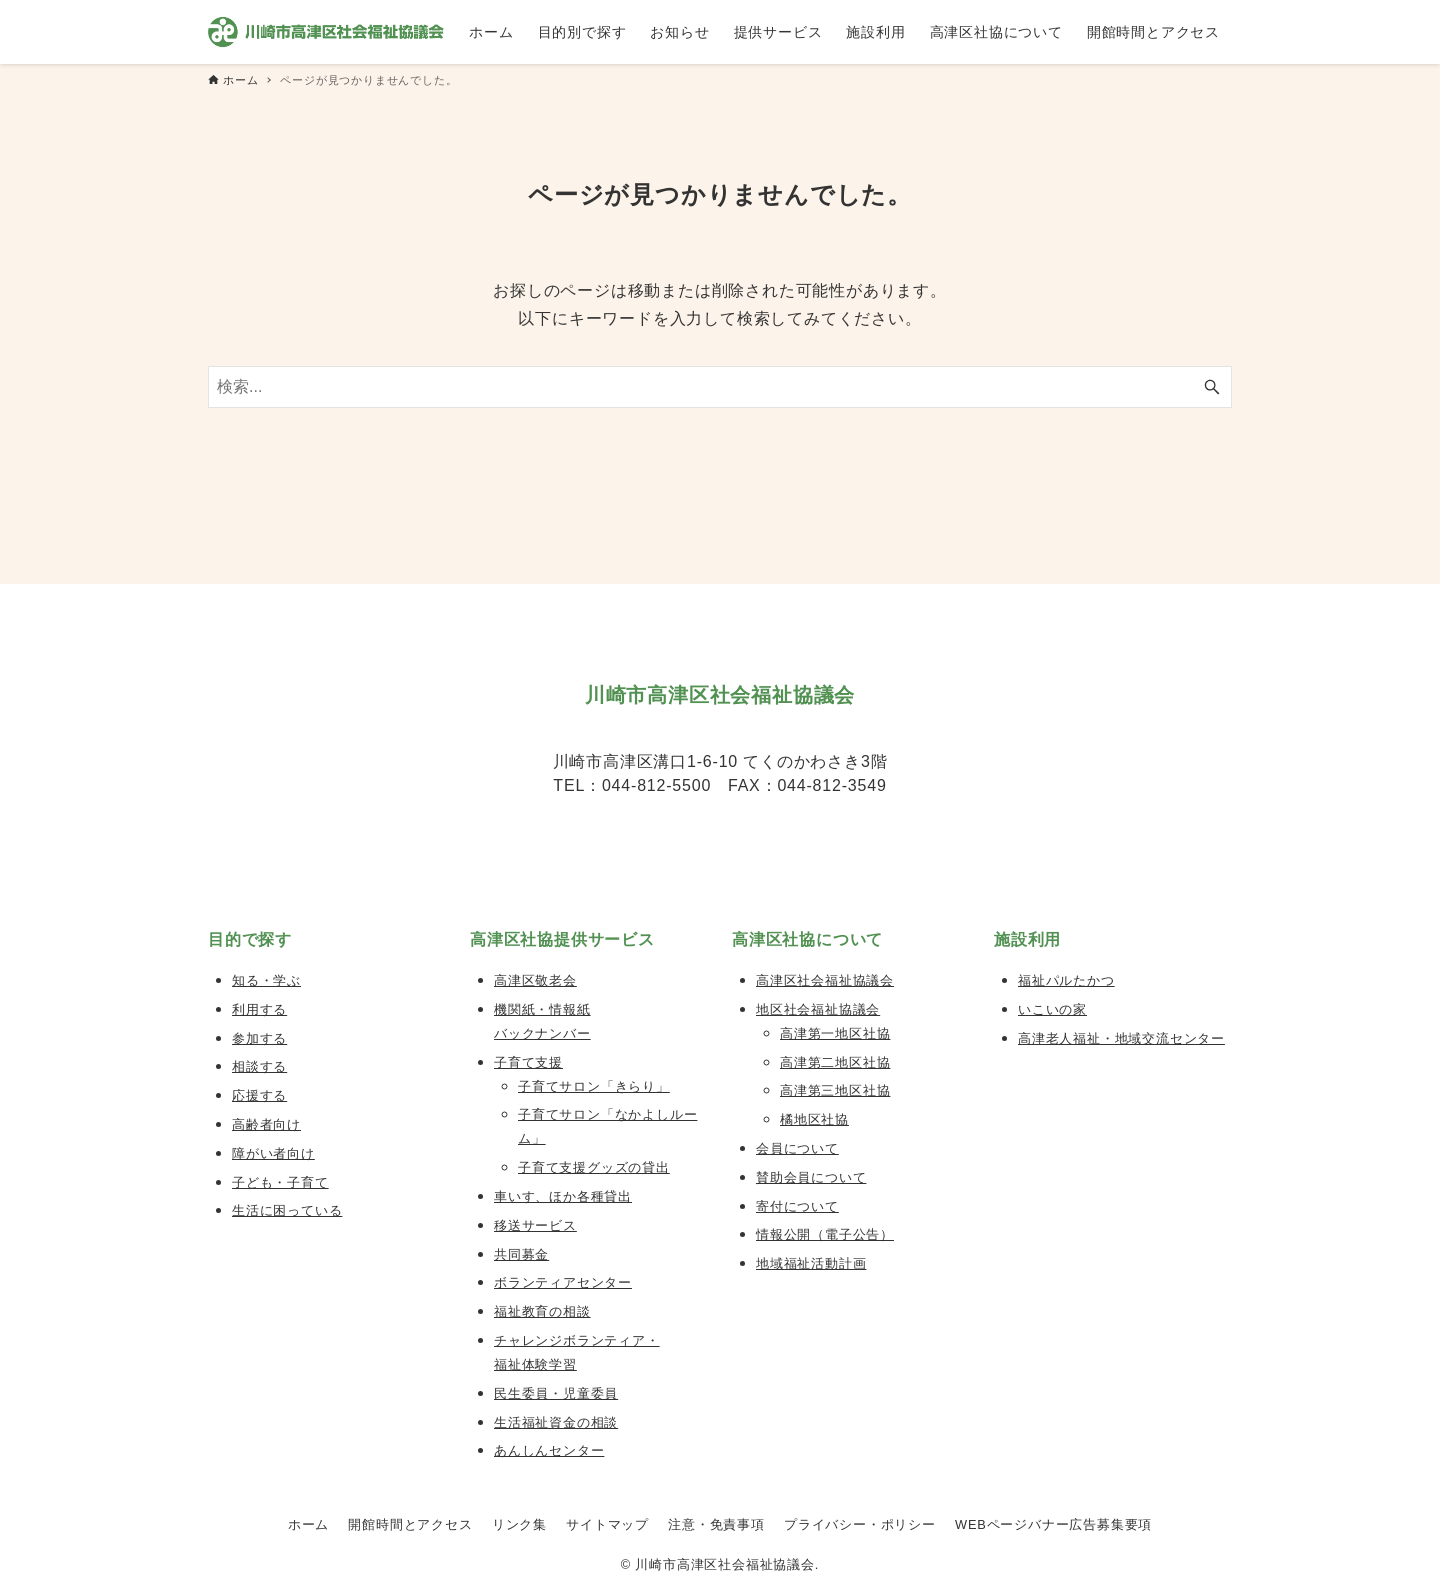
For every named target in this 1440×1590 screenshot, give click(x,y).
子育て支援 (528, 1062)
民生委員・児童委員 (556, 1393)
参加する (259, 1038)
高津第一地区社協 (835, 1033)
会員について (797, 1148)
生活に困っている (287, 1210)
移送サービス (535, 1225)
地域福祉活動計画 (811, 1263)
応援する (259, 1095)
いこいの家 (1052, 1009)
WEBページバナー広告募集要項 (1053, 1524)
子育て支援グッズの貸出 (594, 1167)
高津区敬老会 (535, 980)
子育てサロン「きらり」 (594, 1086)
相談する (259, 1066)
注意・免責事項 (716, 1524)
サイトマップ (607, 1524)
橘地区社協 (814, 1119)
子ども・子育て (280, 1182)
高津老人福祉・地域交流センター (1121, 1038)
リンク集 (519, 1524)
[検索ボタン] (1212, 387)
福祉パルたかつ (1066, 980)
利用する (259, 1009)
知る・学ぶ (266, 980)
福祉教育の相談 (542, 1311)
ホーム (308, 1524)
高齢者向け (266, 1124)
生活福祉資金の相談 (556, 1422)
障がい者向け (273, 1153)
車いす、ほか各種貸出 (563, 1196)
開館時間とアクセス (410, 1524)
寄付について (797, 1206)
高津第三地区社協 (835, 1090)
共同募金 (521, 1254)
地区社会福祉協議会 (818, 1009)
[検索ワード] (720, 387)
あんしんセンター (549, 1450)
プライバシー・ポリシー (860, 1524)
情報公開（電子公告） (825, 1234)
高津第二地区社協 (835, 1062)
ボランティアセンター (563, 1282)
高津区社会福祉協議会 (825, 980)
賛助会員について (811, 1177)
